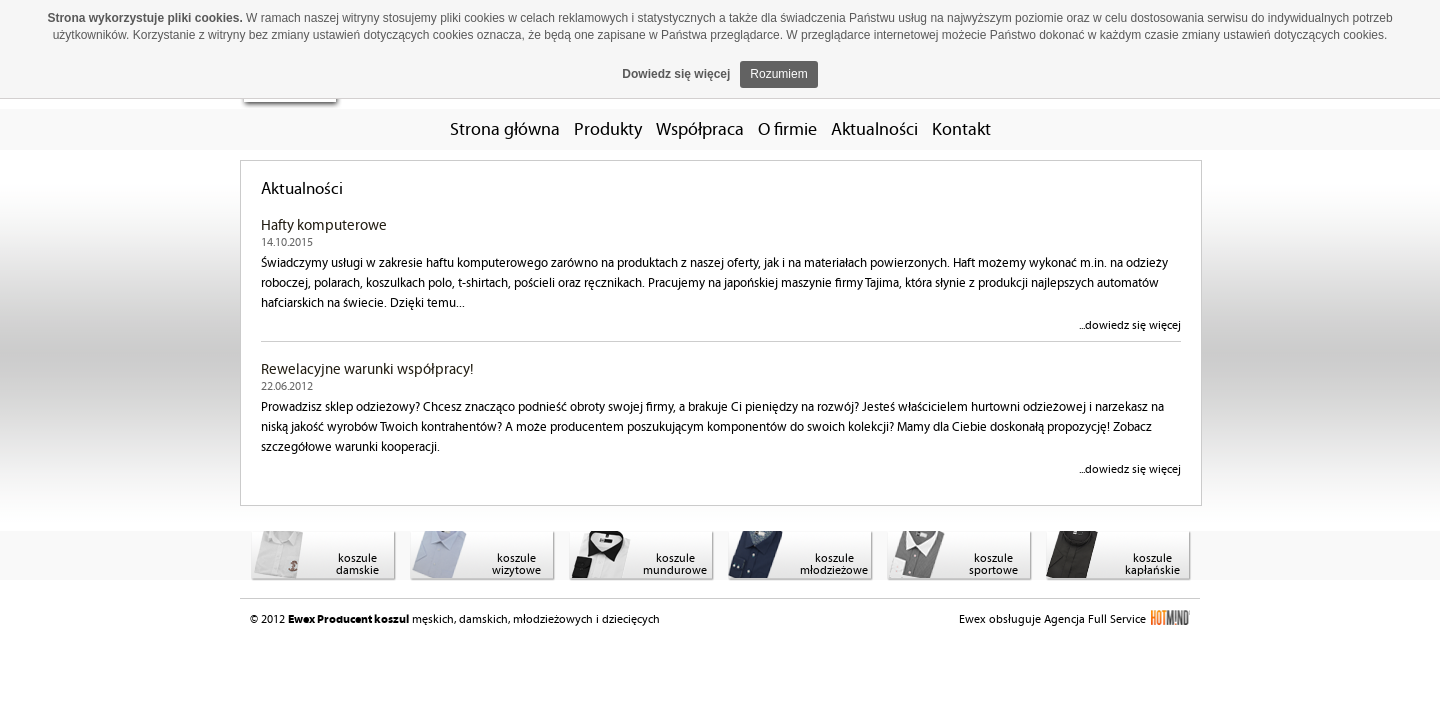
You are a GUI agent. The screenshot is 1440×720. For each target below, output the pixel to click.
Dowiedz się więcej (676, 74)
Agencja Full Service (1117, 619)
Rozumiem (778, 74)
